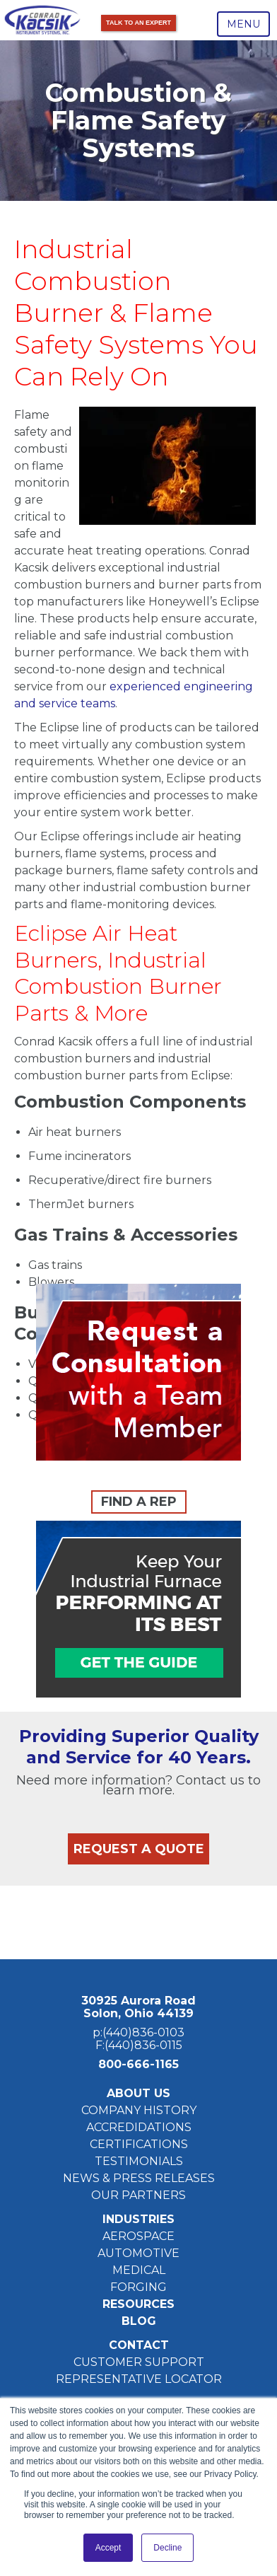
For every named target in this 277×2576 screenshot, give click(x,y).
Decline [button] (167, 2548)
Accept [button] (108, 2548)
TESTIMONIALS (139, 2161)
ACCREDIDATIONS (138, 2127)
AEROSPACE (138, 2236)
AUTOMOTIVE (138, 2253)
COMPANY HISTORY (138, 2110)
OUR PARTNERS (138, 2195)
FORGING (138, 2287)
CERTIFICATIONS (139, 2144)
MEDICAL (138, 2270)
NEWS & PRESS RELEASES (139, 2178)
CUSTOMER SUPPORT (138, 2362)
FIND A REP (139, 1501)
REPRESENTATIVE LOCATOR (139, 2379)
